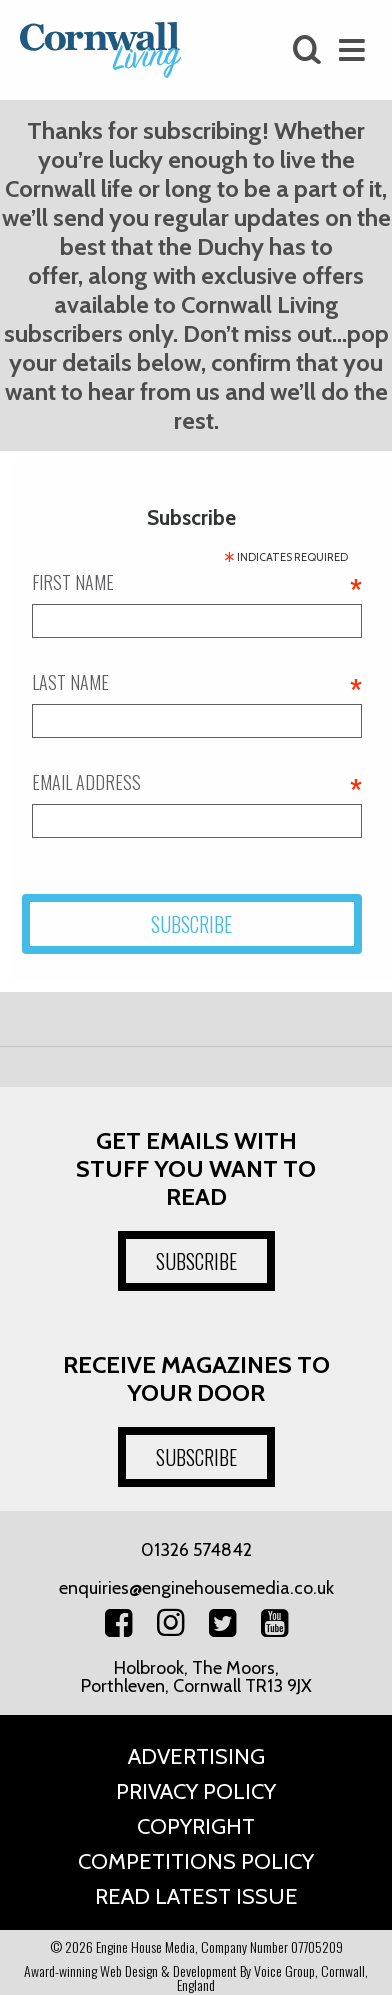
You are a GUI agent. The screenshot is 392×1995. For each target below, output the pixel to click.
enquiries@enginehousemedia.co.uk (196, 1588)
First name (197, 582)
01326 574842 (196, 1550)
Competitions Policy (196, 1861)
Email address (197, 782)
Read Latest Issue (196, 1896)
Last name (197, 682)
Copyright (196, 1826)
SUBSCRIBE (196, 1261)
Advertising (196, 1756)
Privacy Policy (196, 1791)
